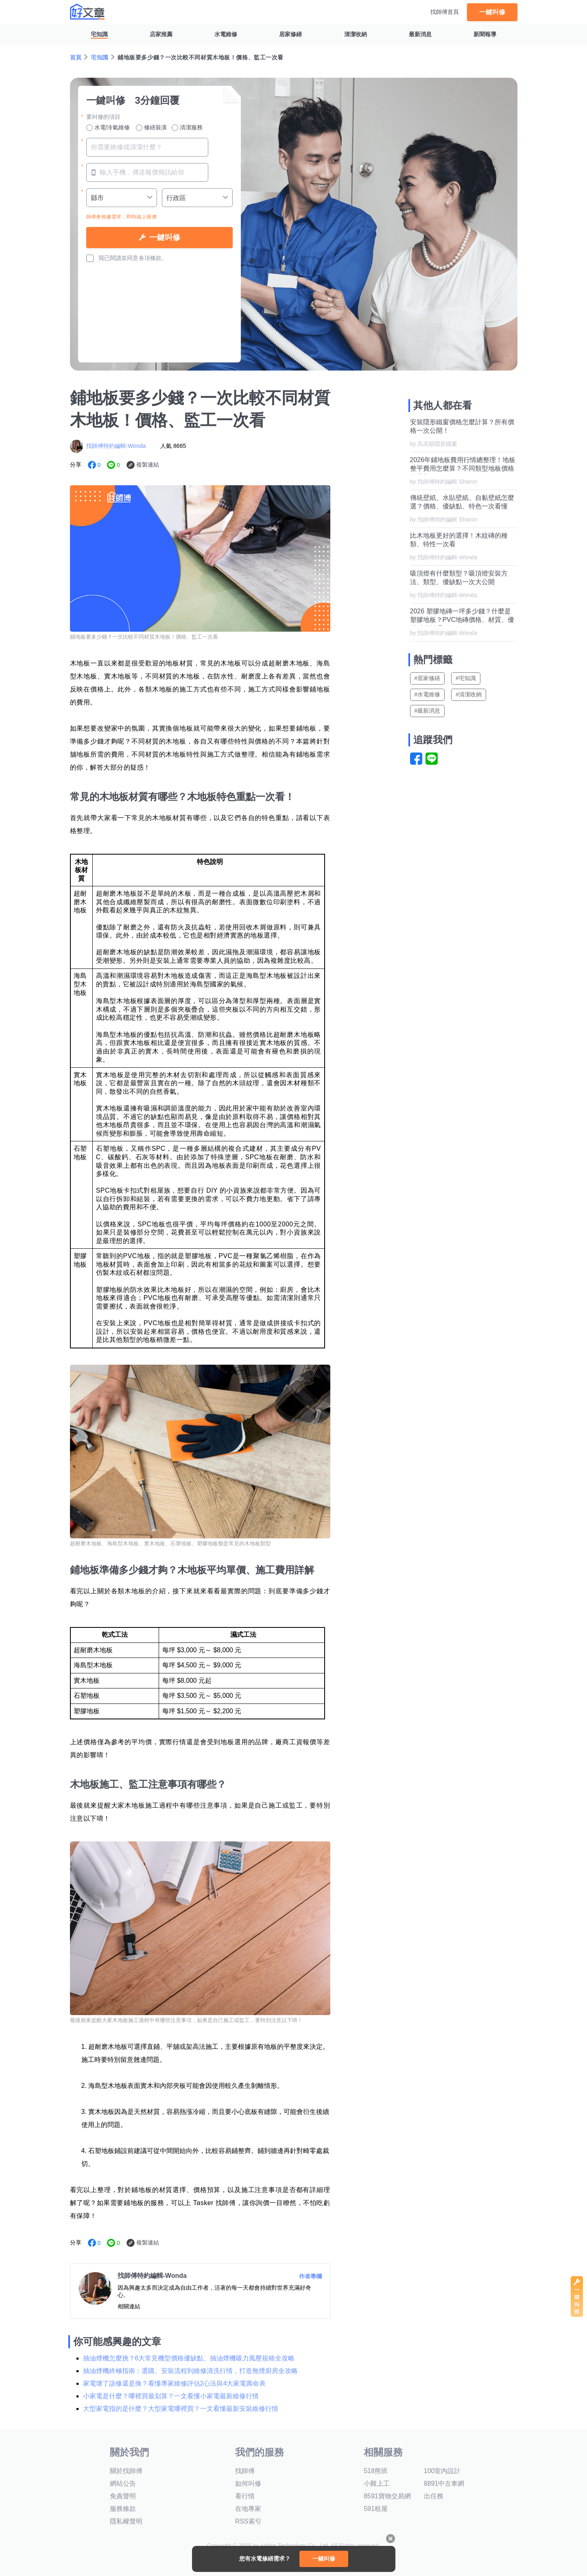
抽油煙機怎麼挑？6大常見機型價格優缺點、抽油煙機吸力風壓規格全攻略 (189, 2358)
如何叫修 (248, 2483)
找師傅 (245, 2470)
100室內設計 (442, 2470)
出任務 (433, 2496)
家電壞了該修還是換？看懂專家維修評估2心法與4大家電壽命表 (174, 2383)
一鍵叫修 (492, 12)
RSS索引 (248, 2521)
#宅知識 (466, 678)
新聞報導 (485, 34)
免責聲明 (123, 2496)
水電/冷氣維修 (108, 127)
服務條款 (123, 2508)
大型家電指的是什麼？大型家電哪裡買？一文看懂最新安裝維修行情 (180, 2408)
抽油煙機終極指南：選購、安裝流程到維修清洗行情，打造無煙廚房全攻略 (190, 2370)
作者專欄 (310, 2276)
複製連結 (147, 464)
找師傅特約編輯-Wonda (116, 446)
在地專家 (248, 2508)
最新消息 (420, 34)
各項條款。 (153, 258)
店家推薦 (161, 34)
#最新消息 (428, 710)
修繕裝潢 (151, 127)
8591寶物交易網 (387, 2496)
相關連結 (129, 2306)
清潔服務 (187, 127)
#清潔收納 (469, 694)
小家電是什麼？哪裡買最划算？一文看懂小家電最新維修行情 (171, 2396)
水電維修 (225, 34)
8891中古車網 (444, 2483)
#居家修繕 (428, 678)
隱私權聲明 (126, 2521)
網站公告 (123, 2483)
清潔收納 (355, 34)
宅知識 (99, 34)
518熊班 (376, 2470)
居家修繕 (290, 34)
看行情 (245, 2496)
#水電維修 (428, 694)
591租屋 (376, 2508)
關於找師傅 (126, 2470)
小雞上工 (377, 2483)
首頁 (76, 57)
